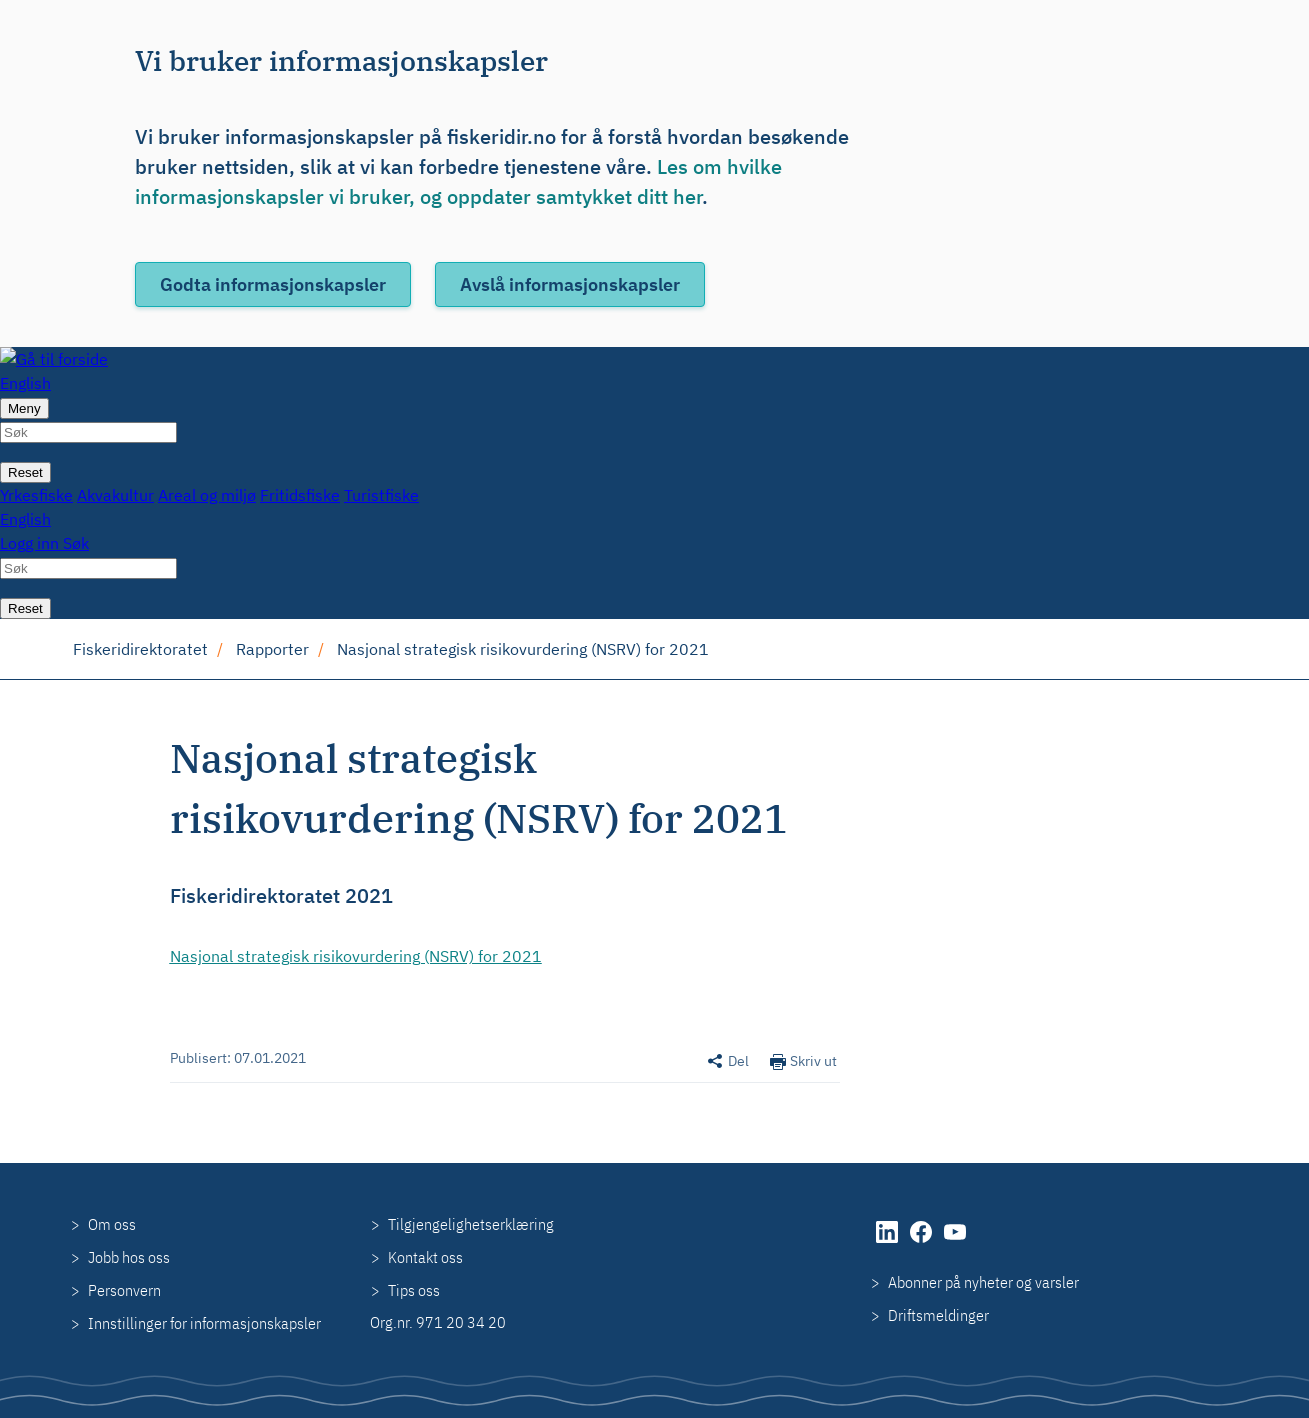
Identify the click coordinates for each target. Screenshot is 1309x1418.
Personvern (124, 1290)
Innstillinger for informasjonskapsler (204, 1323)
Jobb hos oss (129, 1257)
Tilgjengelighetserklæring (471, 1224)
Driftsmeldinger (938, 1315)
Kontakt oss (425, 1257)
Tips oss (414, 1290)
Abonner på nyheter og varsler (983, 1282)
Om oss (112, 1224)
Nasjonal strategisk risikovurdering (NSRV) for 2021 (523, 649)
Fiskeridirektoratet (140, 649)
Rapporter (272, 649)
